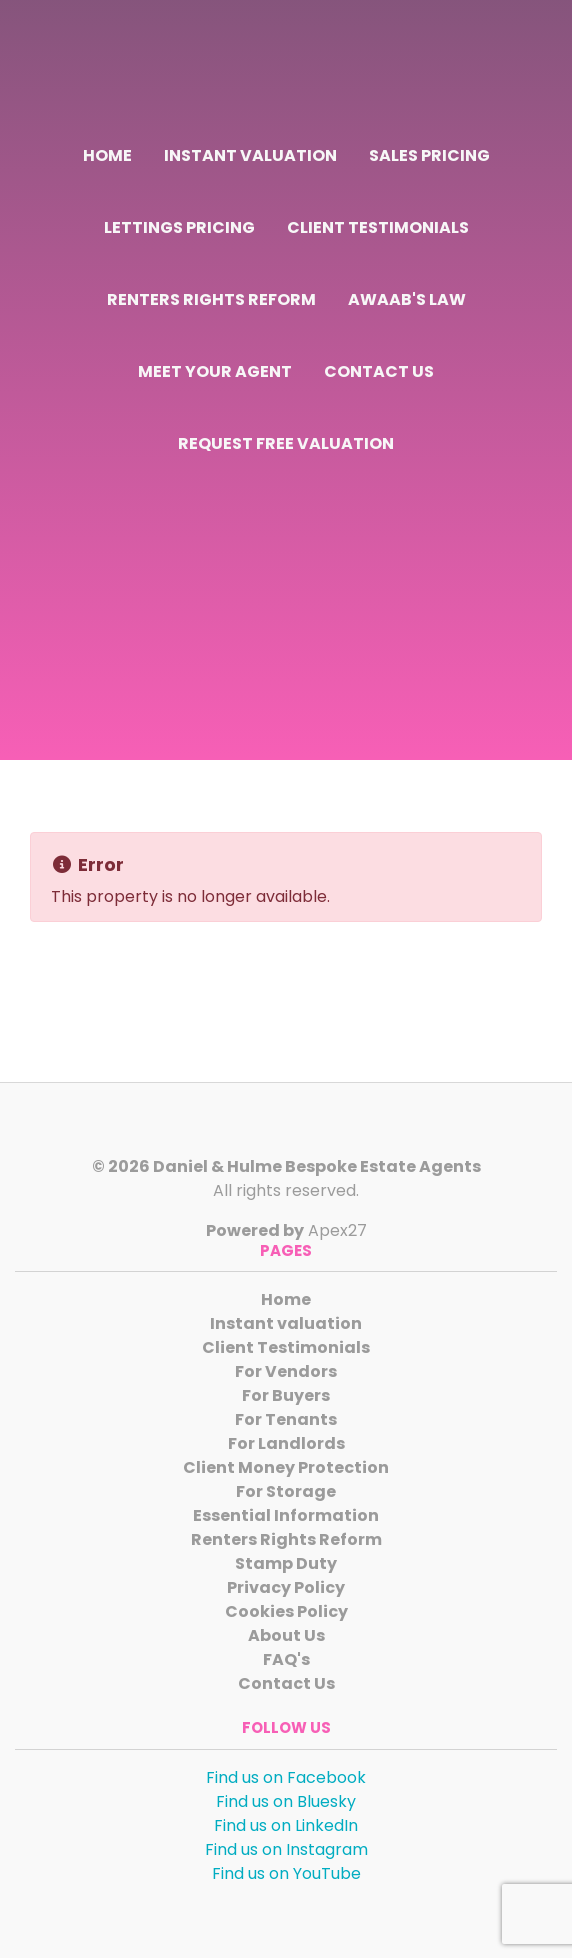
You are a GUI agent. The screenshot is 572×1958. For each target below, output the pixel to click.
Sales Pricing (429, 155)
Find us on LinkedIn (286, 1825)
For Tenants (286, 1419)
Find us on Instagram (286, 1849)
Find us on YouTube (286, 1873)
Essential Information (286, 1515)
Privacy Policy (286, 1587)
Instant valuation (250, 155)
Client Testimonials (378, 227)
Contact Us (379, 371)
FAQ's (286, 1659)
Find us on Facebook (286, 1777)
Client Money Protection (286, 1467)
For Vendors (286, 1371)
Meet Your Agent (215, 371)
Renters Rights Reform (211, 299)
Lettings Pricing (179, 227)
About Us (286, 1635)
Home (107, 155)
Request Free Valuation (286, 443)
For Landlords (286, 1443)
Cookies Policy (286, 1611)
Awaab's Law (407, 299)
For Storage (286, 1491)
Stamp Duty (286, 1563)
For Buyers (286, 1395)
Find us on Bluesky (286, 1801)
